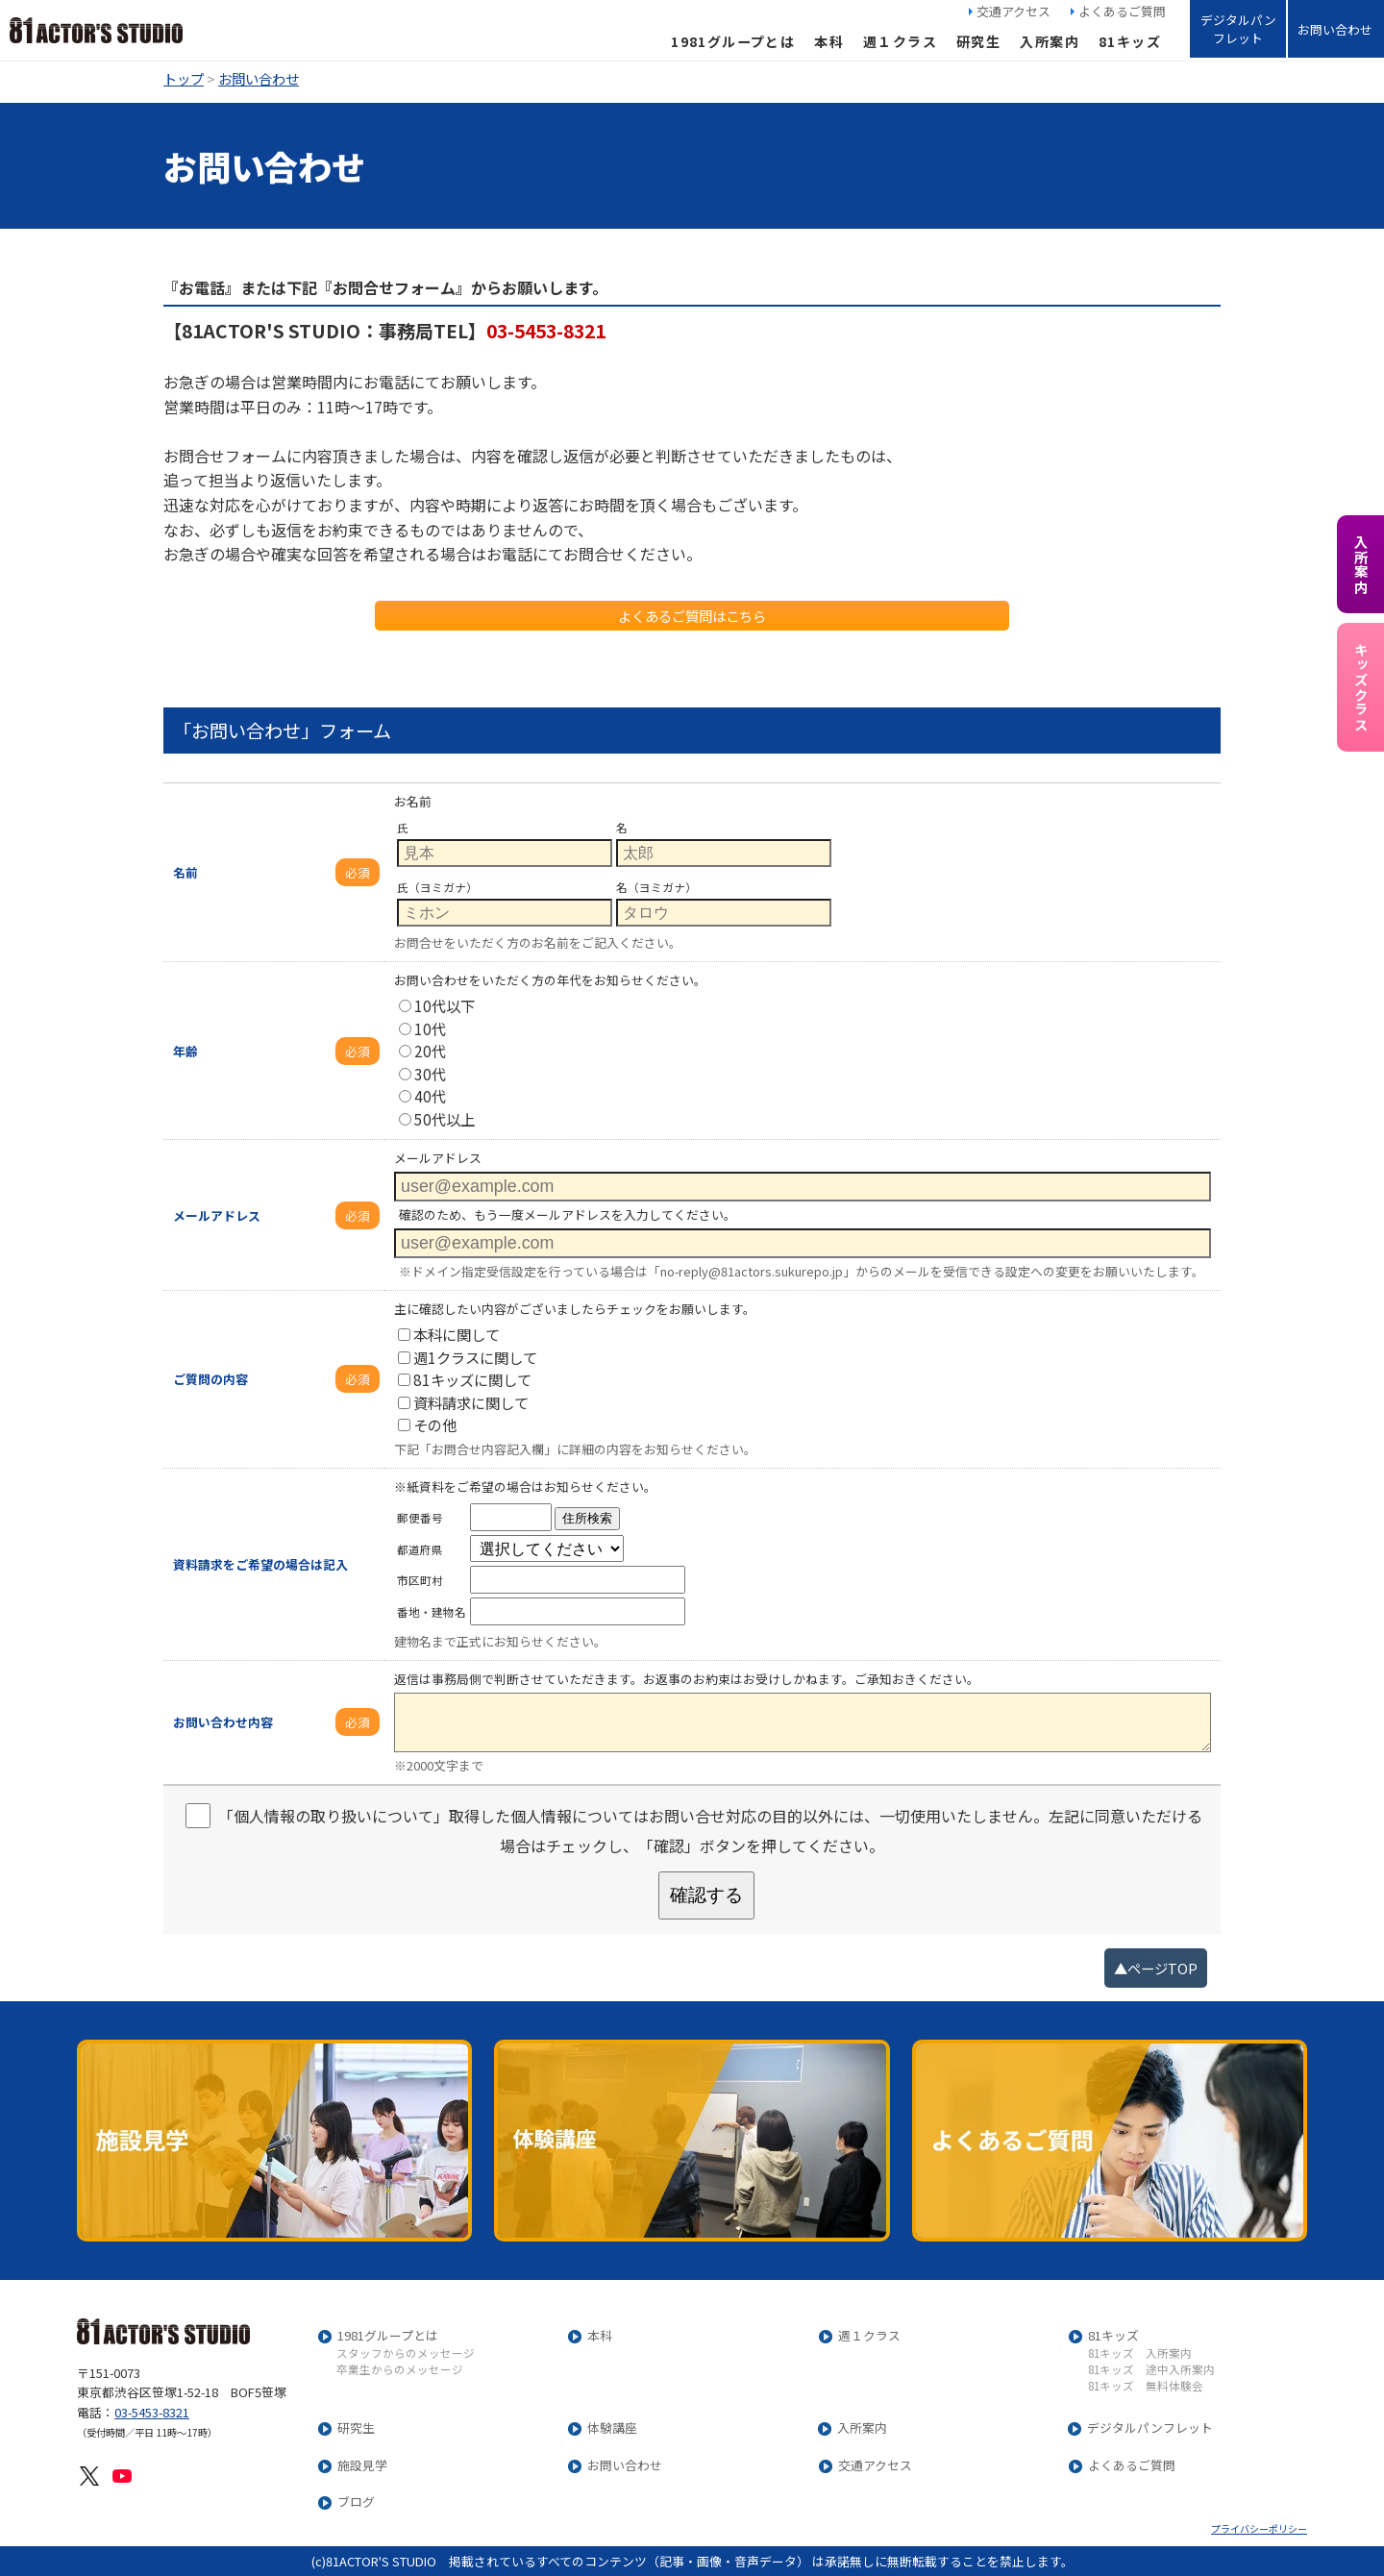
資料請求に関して (463, 1402)
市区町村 (420, 1580)
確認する (706, 1895)
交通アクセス (1013, 11)
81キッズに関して (464, 1379)
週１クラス (900, 41)
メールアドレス (216, 1215)
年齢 (185, 1051)
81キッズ (1130, 41)
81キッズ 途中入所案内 (1151, 2370)
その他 (427, 1424)
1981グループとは (733, 41)
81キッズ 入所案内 (1140, 2354)
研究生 (978, 41)
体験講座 (612, 2428)
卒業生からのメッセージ (399, 2370)
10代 (422, 1028)
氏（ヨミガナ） (437, 887)
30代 (422, 1073)
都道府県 (420, 1549)
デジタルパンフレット (1238, 29)
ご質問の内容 (210, 1379)
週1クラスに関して (467, 1357)
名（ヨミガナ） (656, 887)
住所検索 (587, 1518)
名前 (185, 872)
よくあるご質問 (1122, 11)
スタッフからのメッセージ (405, 2354)
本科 (829, 41)
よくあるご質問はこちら (692, 616)
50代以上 (437, 1118)
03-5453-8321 (151, 2412)
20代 (422, 1050)
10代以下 (437, 1005)
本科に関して (449, 1334)
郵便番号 (420, 1517)
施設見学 (362, 2466)
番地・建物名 (431, 1612)
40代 (422, 1095)
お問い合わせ (1335, 29)
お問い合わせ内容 (223, 1722)
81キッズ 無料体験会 (1145, 2386)
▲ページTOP (1156, 1968)
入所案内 (1049, 41)
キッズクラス (1360, 687)
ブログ (356, 2502)
